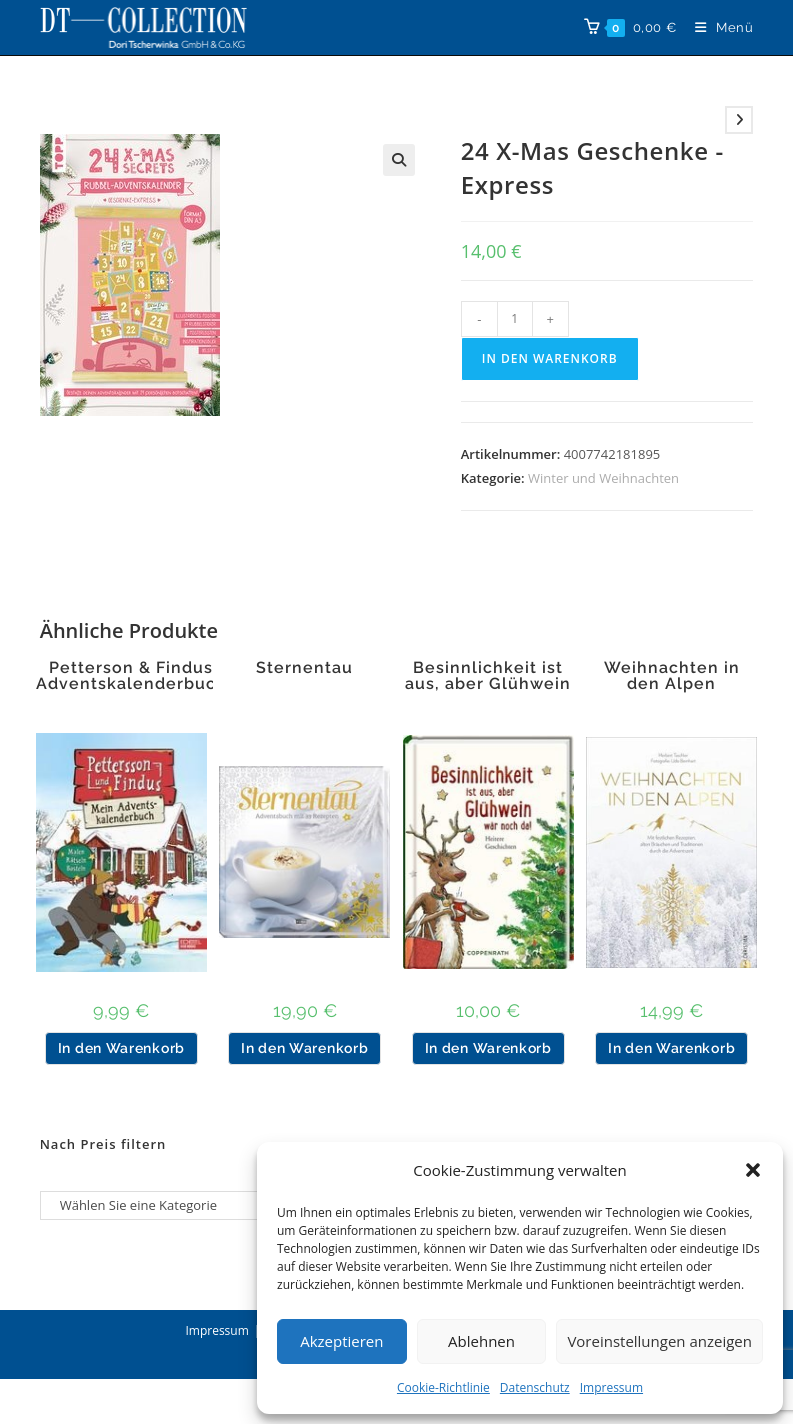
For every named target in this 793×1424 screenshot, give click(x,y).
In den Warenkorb (550, 358)
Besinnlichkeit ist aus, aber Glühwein (488, 676)
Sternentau (304, 668)
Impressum (611, 1387)
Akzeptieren (341, 1341)
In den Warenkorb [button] (121, 1048)
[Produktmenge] (515, 319)
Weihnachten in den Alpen (672, 676)
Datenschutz (535, 1387)
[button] (753, 1170)
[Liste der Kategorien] (158, 1205)
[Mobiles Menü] (717, 27)
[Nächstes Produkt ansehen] (739, 120)
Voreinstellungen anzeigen (659, 1341)
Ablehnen (481, 1341)
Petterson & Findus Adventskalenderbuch (131, 676)
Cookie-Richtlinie (443, 1387)
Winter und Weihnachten (603, 478)
